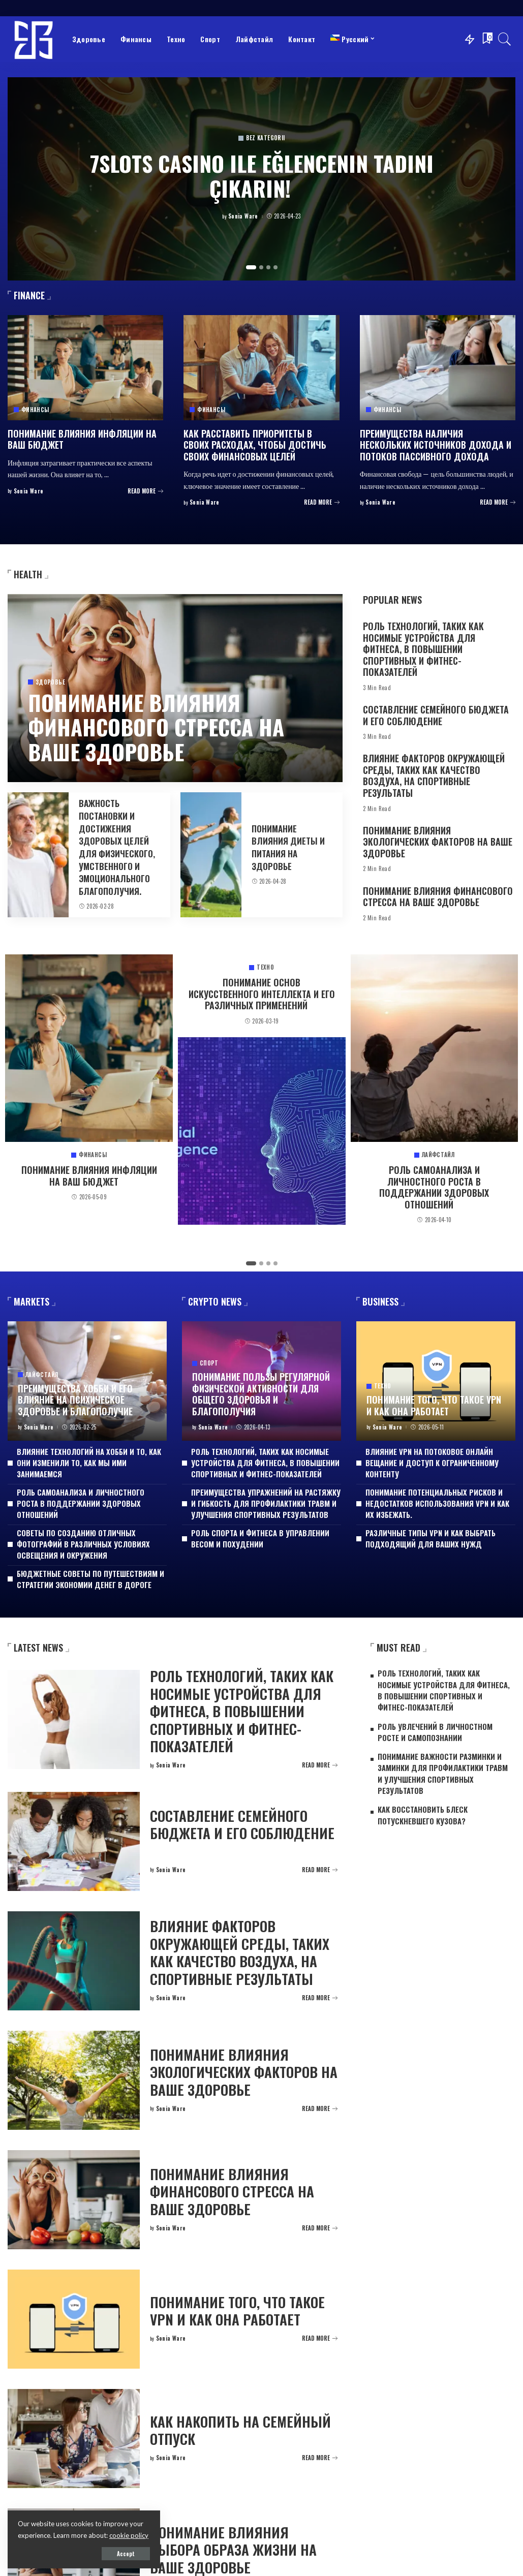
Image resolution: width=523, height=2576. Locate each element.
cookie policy (128, 2535)
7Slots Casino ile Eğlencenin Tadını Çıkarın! (262, 175)
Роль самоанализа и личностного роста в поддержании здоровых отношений (434, 1187)
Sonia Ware (243, 216)
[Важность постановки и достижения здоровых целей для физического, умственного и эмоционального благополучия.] (38, 854)
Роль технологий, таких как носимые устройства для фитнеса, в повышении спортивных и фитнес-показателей (423, 648)
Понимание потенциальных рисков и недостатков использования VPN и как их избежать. (437, 1503)
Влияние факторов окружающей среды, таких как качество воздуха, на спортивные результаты (434, 775)
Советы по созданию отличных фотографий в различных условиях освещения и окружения (83, 1544)
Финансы (35, 410)
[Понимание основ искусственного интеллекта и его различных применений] (262, 1131)
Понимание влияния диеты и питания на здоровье (288, 847)
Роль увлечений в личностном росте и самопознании (435, 1732)
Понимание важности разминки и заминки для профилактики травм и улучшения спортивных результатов (443, 1773)
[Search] (505, 39)
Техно (265, 967)
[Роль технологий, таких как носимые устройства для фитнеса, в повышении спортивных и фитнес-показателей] (74, 1719)
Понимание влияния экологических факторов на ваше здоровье (437, 842)
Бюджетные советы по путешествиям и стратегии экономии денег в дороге (90, 1579)
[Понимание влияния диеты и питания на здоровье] (210, 854)
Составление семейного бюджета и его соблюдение (436, 715)
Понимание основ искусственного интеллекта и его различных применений (262, 994)
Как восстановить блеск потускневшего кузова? (423, 1815)
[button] (251, 267)
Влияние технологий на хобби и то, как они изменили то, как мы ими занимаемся (89, 1463)
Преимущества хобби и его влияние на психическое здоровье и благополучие (75, 1400)
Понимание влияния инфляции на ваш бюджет (82, 439)
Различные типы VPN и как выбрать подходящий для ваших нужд (430, 1538)
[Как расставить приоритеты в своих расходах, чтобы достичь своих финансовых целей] (261, 367)
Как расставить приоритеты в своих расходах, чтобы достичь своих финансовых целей (254, 445)
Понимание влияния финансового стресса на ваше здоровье (156, 727)
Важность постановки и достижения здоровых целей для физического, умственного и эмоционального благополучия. (117, 847)
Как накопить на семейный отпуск (240, 2430)
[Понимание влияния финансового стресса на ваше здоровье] (74, 2199)
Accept (126, 2554)
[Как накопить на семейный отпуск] (74, 2438)
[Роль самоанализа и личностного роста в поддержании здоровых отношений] (434, 1048)
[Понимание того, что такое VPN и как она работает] (435, 1381)
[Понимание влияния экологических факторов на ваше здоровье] (74, 2080)
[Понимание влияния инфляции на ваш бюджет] (85, 367)
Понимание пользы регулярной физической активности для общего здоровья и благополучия (261, 1394)
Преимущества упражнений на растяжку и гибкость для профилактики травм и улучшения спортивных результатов (266, 1503)
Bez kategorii (265, 138)
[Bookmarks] (486, 39)
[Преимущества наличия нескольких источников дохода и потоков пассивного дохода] (437, 367)
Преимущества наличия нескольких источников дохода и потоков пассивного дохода (435, 445)
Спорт (209, 1363)
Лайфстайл (438, 1155)
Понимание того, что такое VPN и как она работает (433, 1405)
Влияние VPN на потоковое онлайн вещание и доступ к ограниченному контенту (432, 1463)
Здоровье (50, 682)
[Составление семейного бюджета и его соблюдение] (74, 1841)
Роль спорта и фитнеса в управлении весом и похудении (260, 1538)
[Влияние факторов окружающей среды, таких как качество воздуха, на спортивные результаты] (74, 1960)
